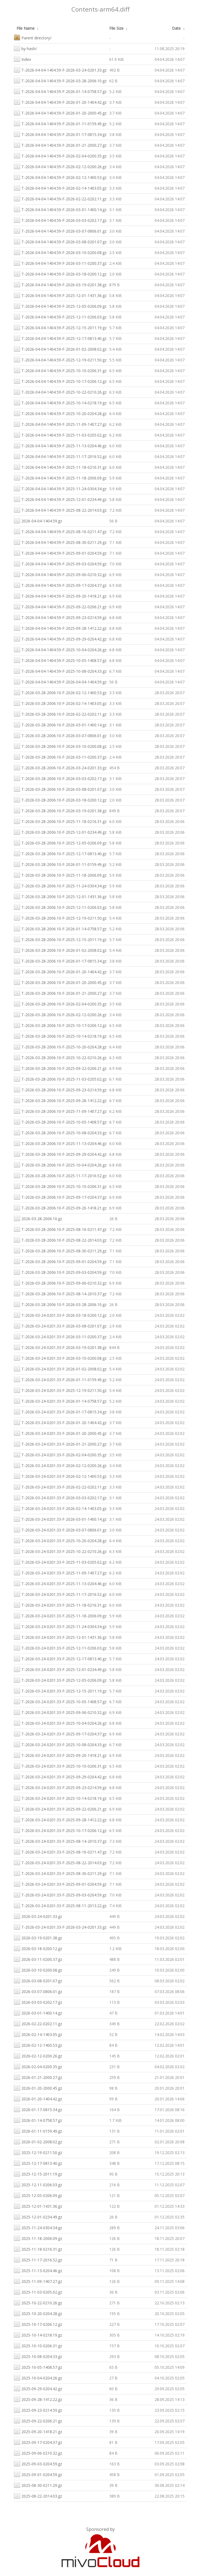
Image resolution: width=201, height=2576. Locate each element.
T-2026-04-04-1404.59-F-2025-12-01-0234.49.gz (60, 499)
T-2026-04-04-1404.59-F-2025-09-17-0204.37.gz (60, 585)
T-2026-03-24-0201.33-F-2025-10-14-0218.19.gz (60, 1798)
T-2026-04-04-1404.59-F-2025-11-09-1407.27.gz (60, 424)
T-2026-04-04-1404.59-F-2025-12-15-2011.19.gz (60, 327)
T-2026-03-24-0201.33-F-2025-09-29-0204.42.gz (60, 1776)
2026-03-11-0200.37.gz (38, 1959)
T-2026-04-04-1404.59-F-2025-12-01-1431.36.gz (60, 295)
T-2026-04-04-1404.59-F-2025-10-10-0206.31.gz (60, 370)
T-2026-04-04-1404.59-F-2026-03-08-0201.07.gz (60, 241)
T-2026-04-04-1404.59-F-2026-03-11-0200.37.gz (60, 263)
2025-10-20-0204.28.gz (38, 2313)
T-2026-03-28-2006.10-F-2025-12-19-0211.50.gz (60, 917)
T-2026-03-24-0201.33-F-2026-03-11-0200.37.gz (60, 1336)
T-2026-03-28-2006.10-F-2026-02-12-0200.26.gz (60, 1014)
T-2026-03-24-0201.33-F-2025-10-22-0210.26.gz (60, 1551)
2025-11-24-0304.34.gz (38, 2227)
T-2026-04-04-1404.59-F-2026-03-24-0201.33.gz (60, 69)
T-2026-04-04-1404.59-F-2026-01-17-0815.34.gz (60, 134)
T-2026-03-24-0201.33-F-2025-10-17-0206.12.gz (60, 1830)
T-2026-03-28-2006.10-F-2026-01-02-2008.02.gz (60, 950)
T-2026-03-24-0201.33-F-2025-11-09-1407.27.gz (60, 1572)
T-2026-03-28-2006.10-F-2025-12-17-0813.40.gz (60, 853)
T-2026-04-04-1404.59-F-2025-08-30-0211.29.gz (60, 542)
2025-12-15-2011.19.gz (38, 2173)
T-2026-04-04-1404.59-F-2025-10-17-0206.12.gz (60, 381)
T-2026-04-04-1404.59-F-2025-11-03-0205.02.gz (60, 434)
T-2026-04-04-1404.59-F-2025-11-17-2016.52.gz (60, 456)
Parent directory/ (32, 37)
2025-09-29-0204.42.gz (38, 2388)
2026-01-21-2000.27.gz (38, 2077)
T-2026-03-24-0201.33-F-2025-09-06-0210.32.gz (60, 1712)
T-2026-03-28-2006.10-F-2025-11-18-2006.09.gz (60, 874)
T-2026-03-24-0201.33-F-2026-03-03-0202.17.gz (60, 1497)
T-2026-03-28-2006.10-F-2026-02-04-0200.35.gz (60, 1003)
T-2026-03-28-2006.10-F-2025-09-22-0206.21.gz (60, 1068)
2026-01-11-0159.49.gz (38, 2130)
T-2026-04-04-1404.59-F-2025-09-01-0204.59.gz (60, 552)
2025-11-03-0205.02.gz (38, 2291)
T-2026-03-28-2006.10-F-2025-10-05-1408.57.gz (60, 1121)
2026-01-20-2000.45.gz (38, 2087)
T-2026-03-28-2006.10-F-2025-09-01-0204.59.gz (60, 1261)
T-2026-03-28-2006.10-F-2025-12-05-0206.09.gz (60, 842)
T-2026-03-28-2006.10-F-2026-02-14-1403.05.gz (60, 703)
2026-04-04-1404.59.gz (38, 520)
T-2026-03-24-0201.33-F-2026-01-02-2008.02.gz (60, 1368)
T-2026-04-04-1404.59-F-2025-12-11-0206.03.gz (60, 316)
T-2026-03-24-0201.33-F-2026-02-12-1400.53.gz (60, 1476)
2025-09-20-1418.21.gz (38, 2431)
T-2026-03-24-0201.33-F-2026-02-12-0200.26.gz (60, 1465)
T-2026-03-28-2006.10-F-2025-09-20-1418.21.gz (60, 1207)
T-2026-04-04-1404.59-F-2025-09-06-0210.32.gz (60, 574)
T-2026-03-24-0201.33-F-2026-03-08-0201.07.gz (60, 1325)
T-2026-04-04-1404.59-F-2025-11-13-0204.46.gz (60, 445)
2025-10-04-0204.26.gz (38, 2377)
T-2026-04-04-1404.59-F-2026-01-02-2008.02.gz (60, 348)
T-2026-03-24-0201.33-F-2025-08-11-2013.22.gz (60, 1905)
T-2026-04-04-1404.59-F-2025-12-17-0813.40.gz (60, 338)
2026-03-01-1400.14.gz (38, 2012)
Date (176, 28)
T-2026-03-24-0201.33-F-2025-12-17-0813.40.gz (60, 1658)
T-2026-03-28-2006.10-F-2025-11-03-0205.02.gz (60, 1078)
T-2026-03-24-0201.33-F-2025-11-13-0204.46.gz (60, 1583)
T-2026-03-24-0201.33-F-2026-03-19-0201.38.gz (60, 1347)
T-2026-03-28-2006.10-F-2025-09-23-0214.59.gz (60, 1089)
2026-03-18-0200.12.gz (38, 1948)
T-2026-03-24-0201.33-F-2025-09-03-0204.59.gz (60, 1894)
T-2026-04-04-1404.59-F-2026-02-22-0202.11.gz (60, 198)
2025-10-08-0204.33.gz (38, 2356)
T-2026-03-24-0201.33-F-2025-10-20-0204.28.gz (60, 1540)
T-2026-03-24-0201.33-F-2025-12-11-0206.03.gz (60, 1647)
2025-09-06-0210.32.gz (38, 2452)
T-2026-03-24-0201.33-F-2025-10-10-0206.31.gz (60, 1765)
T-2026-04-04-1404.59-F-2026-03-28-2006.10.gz (60, 80)
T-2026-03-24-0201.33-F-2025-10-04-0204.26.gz (60, 1722)
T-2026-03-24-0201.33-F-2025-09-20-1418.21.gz (60, 1755)
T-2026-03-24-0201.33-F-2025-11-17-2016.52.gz (60, 1594)
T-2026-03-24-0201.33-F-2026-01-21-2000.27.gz (60, 1443)
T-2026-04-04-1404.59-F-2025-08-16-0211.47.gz (60, 531)
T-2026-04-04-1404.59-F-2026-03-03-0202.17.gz (60, 220)
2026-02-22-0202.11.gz (38, 2023)
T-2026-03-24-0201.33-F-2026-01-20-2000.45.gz (60, 1433)
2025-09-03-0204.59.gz (38, 2463)
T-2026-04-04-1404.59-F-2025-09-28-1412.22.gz (60, 628)
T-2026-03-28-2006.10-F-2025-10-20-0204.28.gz (60, 1046)
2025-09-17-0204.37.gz (38, 2442)
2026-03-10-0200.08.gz (38, 1969)
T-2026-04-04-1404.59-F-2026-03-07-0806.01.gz (60, 230)
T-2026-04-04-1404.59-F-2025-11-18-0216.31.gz (60, 467)
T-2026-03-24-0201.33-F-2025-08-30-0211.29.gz (60, 1873)
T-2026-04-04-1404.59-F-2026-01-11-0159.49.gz (60, 123)
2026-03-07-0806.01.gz (38, 1991)
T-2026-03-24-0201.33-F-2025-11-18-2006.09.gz (60, 1615)
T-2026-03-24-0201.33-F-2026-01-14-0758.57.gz (60, 1400)
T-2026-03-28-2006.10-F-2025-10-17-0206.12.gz (60, 1025)
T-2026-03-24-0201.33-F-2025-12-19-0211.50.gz (60, 1390)
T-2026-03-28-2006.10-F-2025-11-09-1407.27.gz (60, 1111)
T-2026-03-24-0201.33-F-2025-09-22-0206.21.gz (60, 1808)
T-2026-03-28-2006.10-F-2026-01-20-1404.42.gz (60, 971)
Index (22, 59)
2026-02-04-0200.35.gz (38, 2066)
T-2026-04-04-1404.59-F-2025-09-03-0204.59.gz (60, 563)
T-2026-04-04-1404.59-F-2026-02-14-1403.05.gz (60, 187)
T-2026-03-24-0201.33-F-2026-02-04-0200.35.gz (60, 1454)
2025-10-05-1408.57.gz (38, 2367)
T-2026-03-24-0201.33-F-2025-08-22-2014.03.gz (60, 1862)
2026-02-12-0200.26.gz (38, 2055)
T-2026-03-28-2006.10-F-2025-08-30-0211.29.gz (60, 1250)
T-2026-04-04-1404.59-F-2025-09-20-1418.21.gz (60, 595)
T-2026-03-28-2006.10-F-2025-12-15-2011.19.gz (60, 939)
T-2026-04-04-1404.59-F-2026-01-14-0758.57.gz (60, 91)
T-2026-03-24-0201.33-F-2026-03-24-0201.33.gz (60, 1926)
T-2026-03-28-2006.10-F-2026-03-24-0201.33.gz (60, 767)
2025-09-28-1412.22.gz (38, 2399)
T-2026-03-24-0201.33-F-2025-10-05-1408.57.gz (60, 1701)
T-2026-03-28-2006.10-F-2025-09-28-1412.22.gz (60, 1100)
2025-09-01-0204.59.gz (38, 2474)
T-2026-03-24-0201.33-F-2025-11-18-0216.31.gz (60, 1604)
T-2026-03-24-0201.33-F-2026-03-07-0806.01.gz (60, 1529)
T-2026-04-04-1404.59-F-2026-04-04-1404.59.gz (60, 681)
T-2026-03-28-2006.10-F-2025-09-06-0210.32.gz (60, 1282)
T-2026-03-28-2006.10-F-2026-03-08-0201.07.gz (60, 789)
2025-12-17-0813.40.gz (38, 2163)
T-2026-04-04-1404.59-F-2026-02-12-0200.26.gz (60, 166)
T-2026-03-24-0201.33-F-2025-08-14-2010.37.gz (60, 1841)
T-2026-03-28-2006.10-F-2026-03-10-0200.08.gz (60, 746)
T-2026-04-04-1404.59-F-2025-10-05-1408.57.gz (60, 660)
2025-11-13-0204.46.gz (38, 2270)
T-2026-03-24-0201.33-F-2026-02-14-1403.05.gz (60, 1508)
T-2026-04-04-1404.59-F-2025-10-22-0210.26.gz (60, 391)
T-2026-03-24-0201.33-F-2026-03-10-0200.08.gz (60, 1357)
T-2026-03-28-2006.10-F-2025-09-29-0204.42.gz (60, 1154)
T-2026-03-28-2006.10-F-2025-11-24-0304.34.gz (60, 885)
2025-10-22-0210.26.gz (38, 2302)
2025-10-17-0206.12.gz (38, 2324)
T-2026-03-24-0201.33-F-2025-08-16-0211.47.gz (60, 1851)
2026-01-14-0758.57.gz (38, 2120)
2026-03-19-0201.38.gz (38, 1937)
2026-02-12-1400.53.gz (38, 2044)
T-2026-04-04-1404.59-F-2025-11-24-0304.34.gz (60, 488)
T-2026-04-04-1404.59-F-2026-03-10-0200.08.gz (60, 252)
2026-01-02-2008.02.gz (38, 2141)
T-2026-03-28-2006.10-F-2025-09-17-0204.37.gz (60, 1196)
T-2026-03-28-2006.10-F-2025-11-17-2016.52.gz (60, 1175)
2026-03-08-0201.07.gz (38, 1980)
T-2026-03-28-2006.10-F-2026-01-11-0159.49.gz (60, 864)
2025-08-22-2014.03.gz (38, 2495)
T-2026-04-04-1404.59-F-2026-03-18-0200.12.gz (60, 273)
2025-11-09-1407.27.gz (38, 2281)
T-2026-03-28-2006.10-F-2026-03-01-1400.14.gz (60, 724)
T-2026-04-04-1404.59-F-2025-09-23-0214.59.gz (60, 617)
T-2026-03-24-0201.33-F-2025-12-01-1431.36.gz (60, 1637)
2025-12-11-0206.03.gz (38, 2184)
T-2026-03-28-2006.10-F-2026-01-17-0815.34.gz (60, 960)
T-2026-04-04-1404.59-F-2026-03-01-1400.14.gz (60, 209)
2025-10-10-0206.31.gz (38, 2345)
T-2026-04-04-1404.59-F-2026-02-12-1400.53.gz (60, 177)
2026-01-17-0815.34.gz (38, 2109)
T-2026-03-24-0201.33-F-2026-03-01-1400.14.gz (60, 1518)
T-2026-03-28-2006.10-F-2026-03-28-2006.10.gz (60, 1304)
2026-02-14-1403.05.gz (38, 2034)
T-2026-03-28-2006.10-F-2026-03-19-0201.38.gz (60, 810)
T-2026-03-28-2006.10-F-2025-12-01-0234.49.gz (60, 831)
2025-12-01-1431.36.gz (38, 2205)
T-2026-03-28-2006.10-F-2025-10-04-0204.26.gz (60, 1164)
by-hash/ (25, 48)
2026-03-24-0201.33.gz (38, 1916)
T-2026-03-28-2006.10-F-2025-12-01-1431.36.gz (60, 896)
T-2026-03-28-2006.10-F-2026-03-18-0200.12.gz (60, 799)
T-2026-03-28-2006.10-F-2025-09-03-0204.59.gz (60, 1272)
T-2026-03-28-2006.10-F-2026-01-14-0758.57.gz (60, 928)
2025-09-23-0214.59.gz (38, 2409)
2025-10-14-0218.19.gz (38, 2334)
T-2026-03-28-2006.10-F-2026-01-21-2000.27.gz (60, 992)
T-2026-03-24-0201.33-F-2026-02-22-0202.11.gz (60, 1486)
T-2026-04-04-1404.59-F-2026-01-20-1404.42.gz (60, 102)
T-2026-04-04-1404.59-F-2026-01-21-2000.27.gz (60, 144)
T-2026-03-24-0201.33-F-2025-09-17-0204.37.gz (60, 1733)
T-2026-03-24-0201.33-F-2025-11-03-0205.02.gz (60, 1561)
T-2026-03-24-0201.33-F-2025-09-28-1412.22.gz (60, 1819)
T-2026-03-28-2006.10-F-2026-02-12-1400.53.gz (60, 692)
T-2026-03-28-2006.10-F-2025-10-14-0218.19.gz (60, 1035)
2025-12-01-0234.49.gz (38, 2216)
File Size (116, 28)
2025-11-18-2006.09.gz (38, 2238)
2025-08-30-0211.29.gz (38, 2485)
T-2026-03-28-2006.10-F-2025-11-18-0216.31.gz (60, 821)
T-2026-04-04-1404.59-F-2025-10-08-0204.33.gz (60, 670)
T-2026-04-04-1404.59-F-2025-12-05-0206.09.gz (60, 305)
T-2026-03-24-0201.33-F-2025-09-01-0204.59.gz (60, 1883)
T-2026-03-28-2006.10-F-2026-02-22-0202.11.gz (60, 713)
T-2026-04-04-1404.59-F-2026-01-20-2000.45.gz (60, 112)
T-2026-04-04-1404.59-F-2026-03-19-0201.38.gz (60, 284)
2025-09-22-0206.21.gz (38, 2420)
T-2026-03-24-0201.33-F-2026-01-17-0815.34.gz (60, 1411)
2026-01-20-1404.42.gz (38, 2098)
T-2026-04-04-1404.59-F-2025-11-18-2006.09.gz (60, 477)
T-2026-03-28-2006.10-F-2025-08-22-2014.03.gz (60, 1239)
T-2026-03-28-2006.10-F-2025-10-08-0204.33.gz (60, 1132)
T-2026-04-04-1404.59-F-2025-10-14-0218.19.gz (60, 402)
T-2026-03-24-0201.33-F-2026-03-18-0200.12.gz (60, 1315)
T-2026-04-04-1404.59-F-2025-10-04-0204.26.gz (60, 649)
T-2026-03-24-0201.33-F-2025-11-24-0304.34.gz (60, 1626)
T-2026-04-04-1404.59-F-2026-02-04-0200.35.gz (60, 155)
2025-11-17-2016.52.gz (38, 2259)
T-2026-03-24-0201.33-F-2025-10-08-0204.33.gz (60, 1744)
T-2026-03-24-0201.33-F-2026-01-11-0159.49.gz (60, 1379)
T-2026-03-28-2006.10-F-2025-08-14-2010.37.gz (60, 1293)
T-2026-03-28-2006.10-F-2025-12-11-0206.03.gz (60, 907)
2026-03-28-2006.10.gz (38, 1218)
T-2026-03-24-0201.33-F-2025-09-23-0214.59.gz (60, 1787)
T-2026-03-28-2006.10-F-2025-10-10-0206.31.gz (60, 1186)
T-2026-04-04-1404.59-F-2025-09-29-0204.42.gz (60, 638)
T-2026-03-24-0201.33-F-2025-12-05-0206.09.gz (60, 1680)
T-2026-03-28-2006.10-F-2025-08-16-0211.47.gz (60, 1229)
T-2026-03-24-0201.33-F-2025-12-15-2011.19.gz (60, 1690)
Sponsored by (100, 2529)
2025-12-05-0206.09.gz (38, 2195)
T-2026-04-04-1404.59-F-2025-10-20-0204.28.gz (60, 413)
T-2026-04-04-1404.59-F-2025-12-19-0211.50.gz (60, 359)
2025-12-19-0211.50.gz (38, 2152)
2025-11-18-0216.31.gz (38, 2248)
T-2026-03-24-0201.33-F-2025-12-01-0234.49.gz (60, 1669)
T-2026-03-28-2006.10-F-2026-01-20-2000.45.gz (60, 982)
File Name (25, 28)
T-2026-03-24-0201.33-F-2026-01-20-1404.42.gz (60, 1422)
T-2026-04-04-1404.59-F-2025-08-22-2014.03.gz (60, 509)
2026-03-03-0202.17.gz (38, 2002)
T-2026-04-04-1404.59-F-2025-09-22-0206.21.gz (60, 606)
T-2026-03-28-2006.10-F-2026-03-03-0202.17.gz (60, 778)
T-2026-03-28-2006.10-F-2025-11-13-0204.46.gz (60, 1143)
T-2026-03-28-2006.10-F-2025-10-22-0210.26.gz (60, 1057)
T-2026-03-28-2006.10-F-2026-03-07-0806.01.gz (60, 735)
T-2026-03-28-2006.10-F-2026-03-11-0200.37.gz (60, 756)
